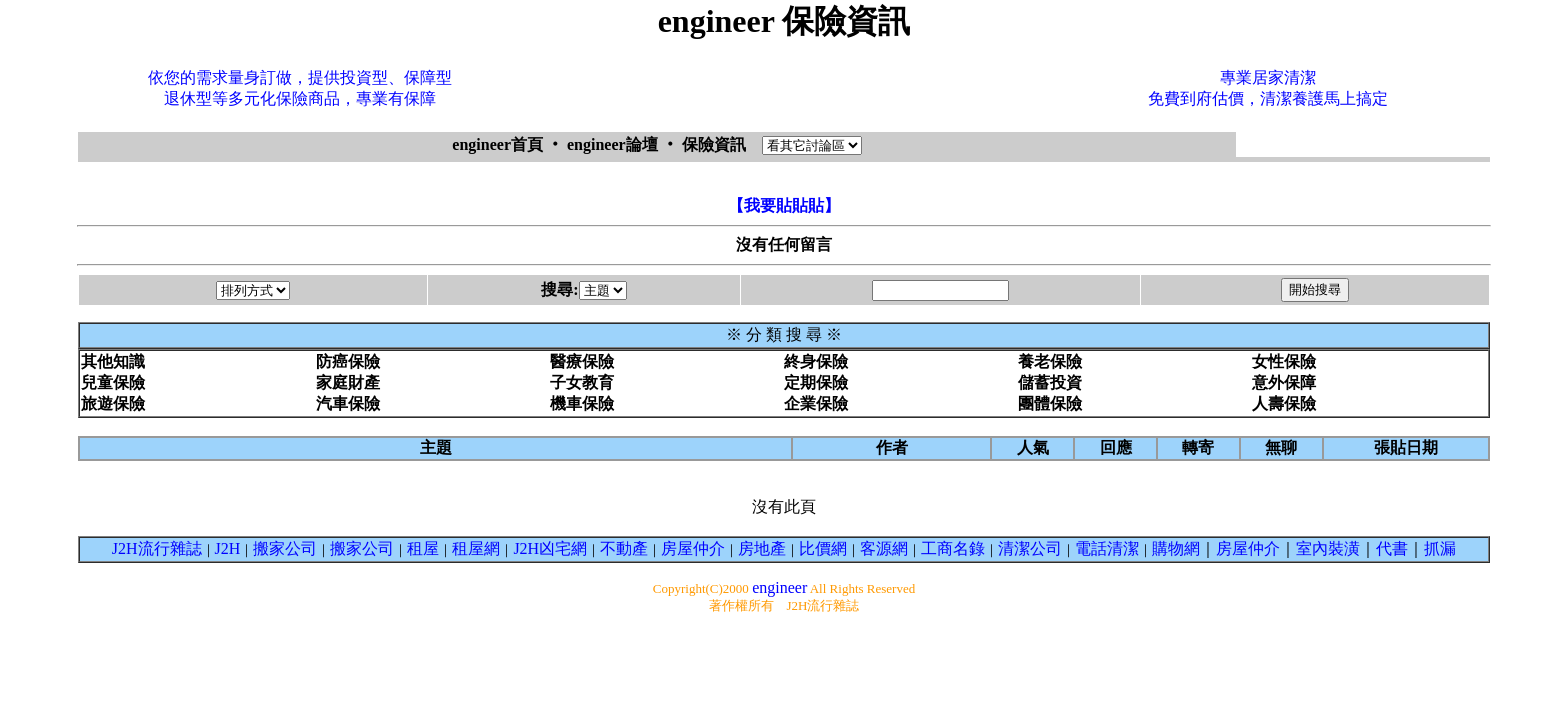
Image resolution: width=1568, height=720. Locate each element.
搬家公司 (285, 548)
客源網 (884, 548)
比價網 (823, 548)
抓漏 (1440, 548)
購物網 (1176, 548)
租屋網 (476, 548)
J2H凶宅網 (550, 548)
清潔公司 (1030, 548)
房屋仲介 (693, 548)
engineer (779, 587)
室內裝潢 (1328, 548)
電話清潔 (1107, 548)
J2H (228, 548)
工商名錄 (953, 548)
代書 (1392, 548)
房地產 (762, 548)
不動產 (624, 548)
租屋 (423, 548)
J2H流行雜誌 (157, 548)
